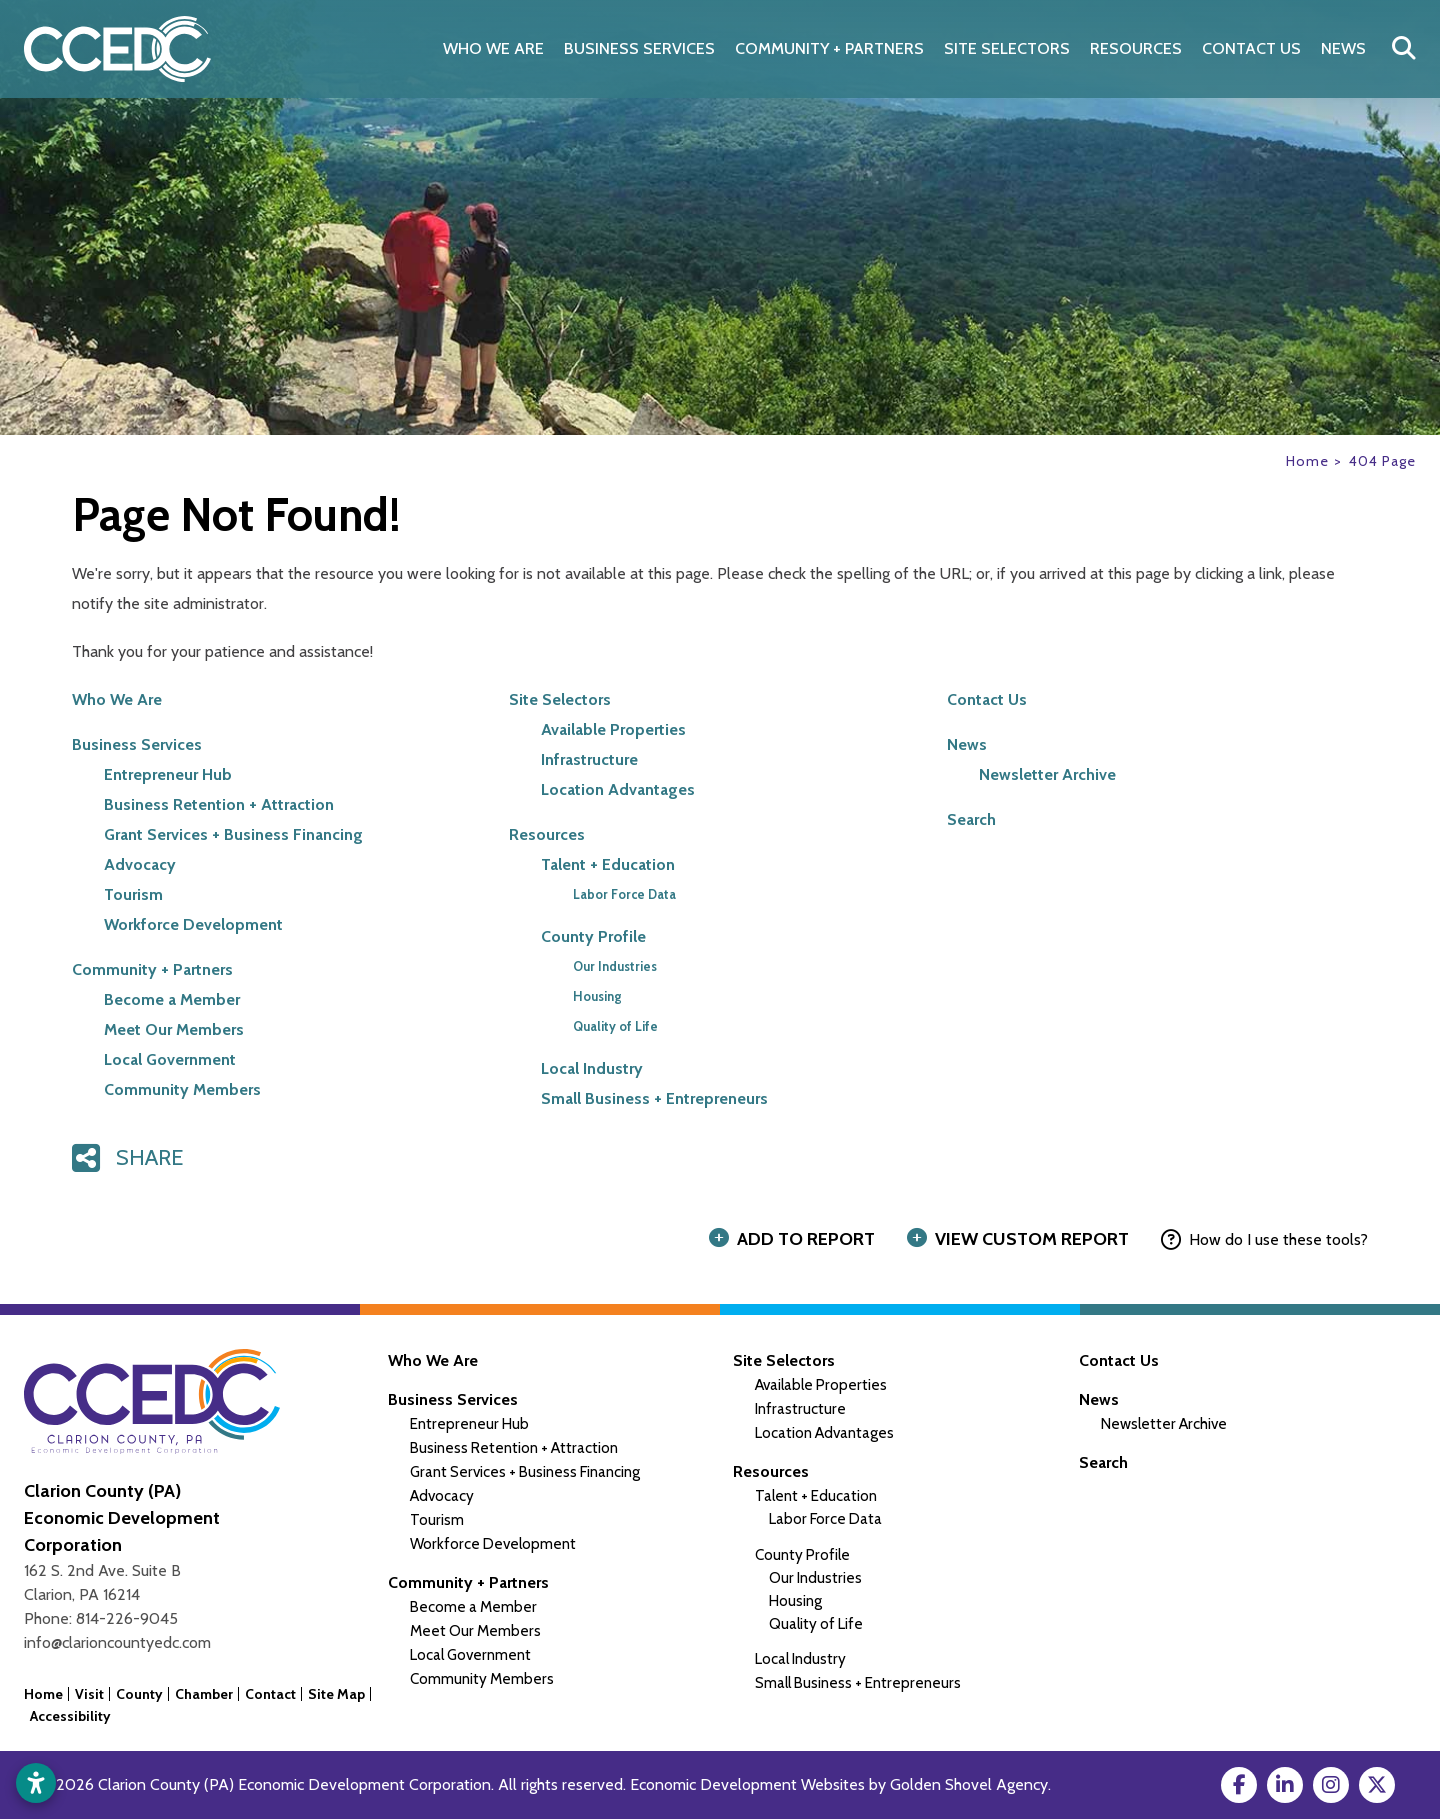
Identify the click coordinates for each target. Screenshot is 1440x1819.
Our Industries (615, 966)
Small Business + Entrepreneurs (654, 1098)
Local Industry (592, 1068)
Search (971, 819)
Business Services (137, 744)
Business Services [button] (639, 48)
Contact (270, 1694)
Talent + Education (608, 864)
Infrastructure (589, 759)
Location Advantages (618, 789)
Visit (89, 1694)
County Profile (593, 936)
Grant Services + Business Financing (233, 834)
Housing (597, 996)
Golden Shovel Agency (969, 1784)
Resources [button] (1136, 48)
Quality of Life (615, 1026)
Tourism (133, 894)
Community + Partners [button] (829, 48)
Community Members (182, 1089)
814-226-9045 (127, 1618)
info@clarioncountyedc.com (117, 1642)
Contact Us (1251, 48)
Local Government (170, 1059)
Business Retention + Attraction (219, 804)
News (1343, 48)
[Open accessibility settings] (36, 1783)
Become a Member (172, 999)
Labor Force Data (624, 894)
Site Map (336, 1694)
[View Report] (1022, 1239)
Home (43, 1694)
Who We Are (493, 48)
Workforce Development (193, 924)
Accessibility (70, 1716)
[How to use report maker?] (1264, 1240)
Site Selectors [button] (1007, 48)
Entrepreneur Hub (168, 774)
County (139, 1694)
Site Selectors (560, 699)
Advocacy (140, 864)
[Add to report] (796, 1239)
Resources (547, 834)
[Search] (1404, 49)
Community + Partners (152, 969)
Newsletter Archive (1047, 774)
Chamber (204, 1694)
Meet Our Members (174, 1029)
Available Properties (613, 729)
